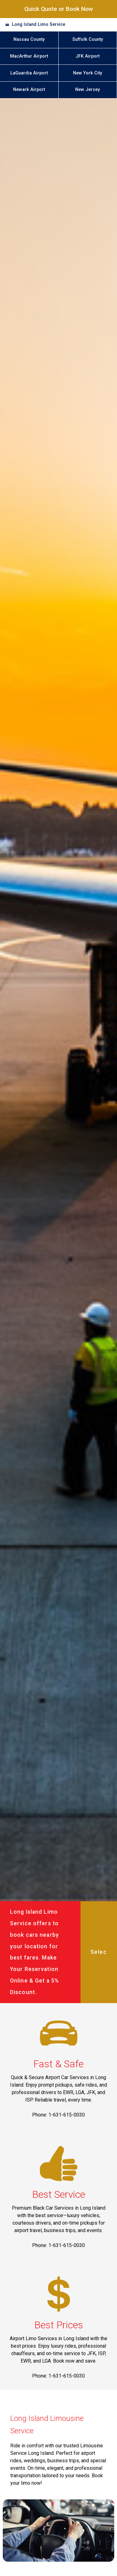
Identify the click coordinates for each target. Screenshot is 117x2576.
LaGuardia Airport (29, 73)
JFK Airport (88, 56)
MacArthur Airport (29, 56)
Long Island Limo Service (38, 24)
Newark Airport (29, 89)
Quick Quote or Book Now (58, 8)
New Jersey (87, 89)
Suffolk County (87, 39)
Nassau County (29, 39)
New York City (87, 73)
